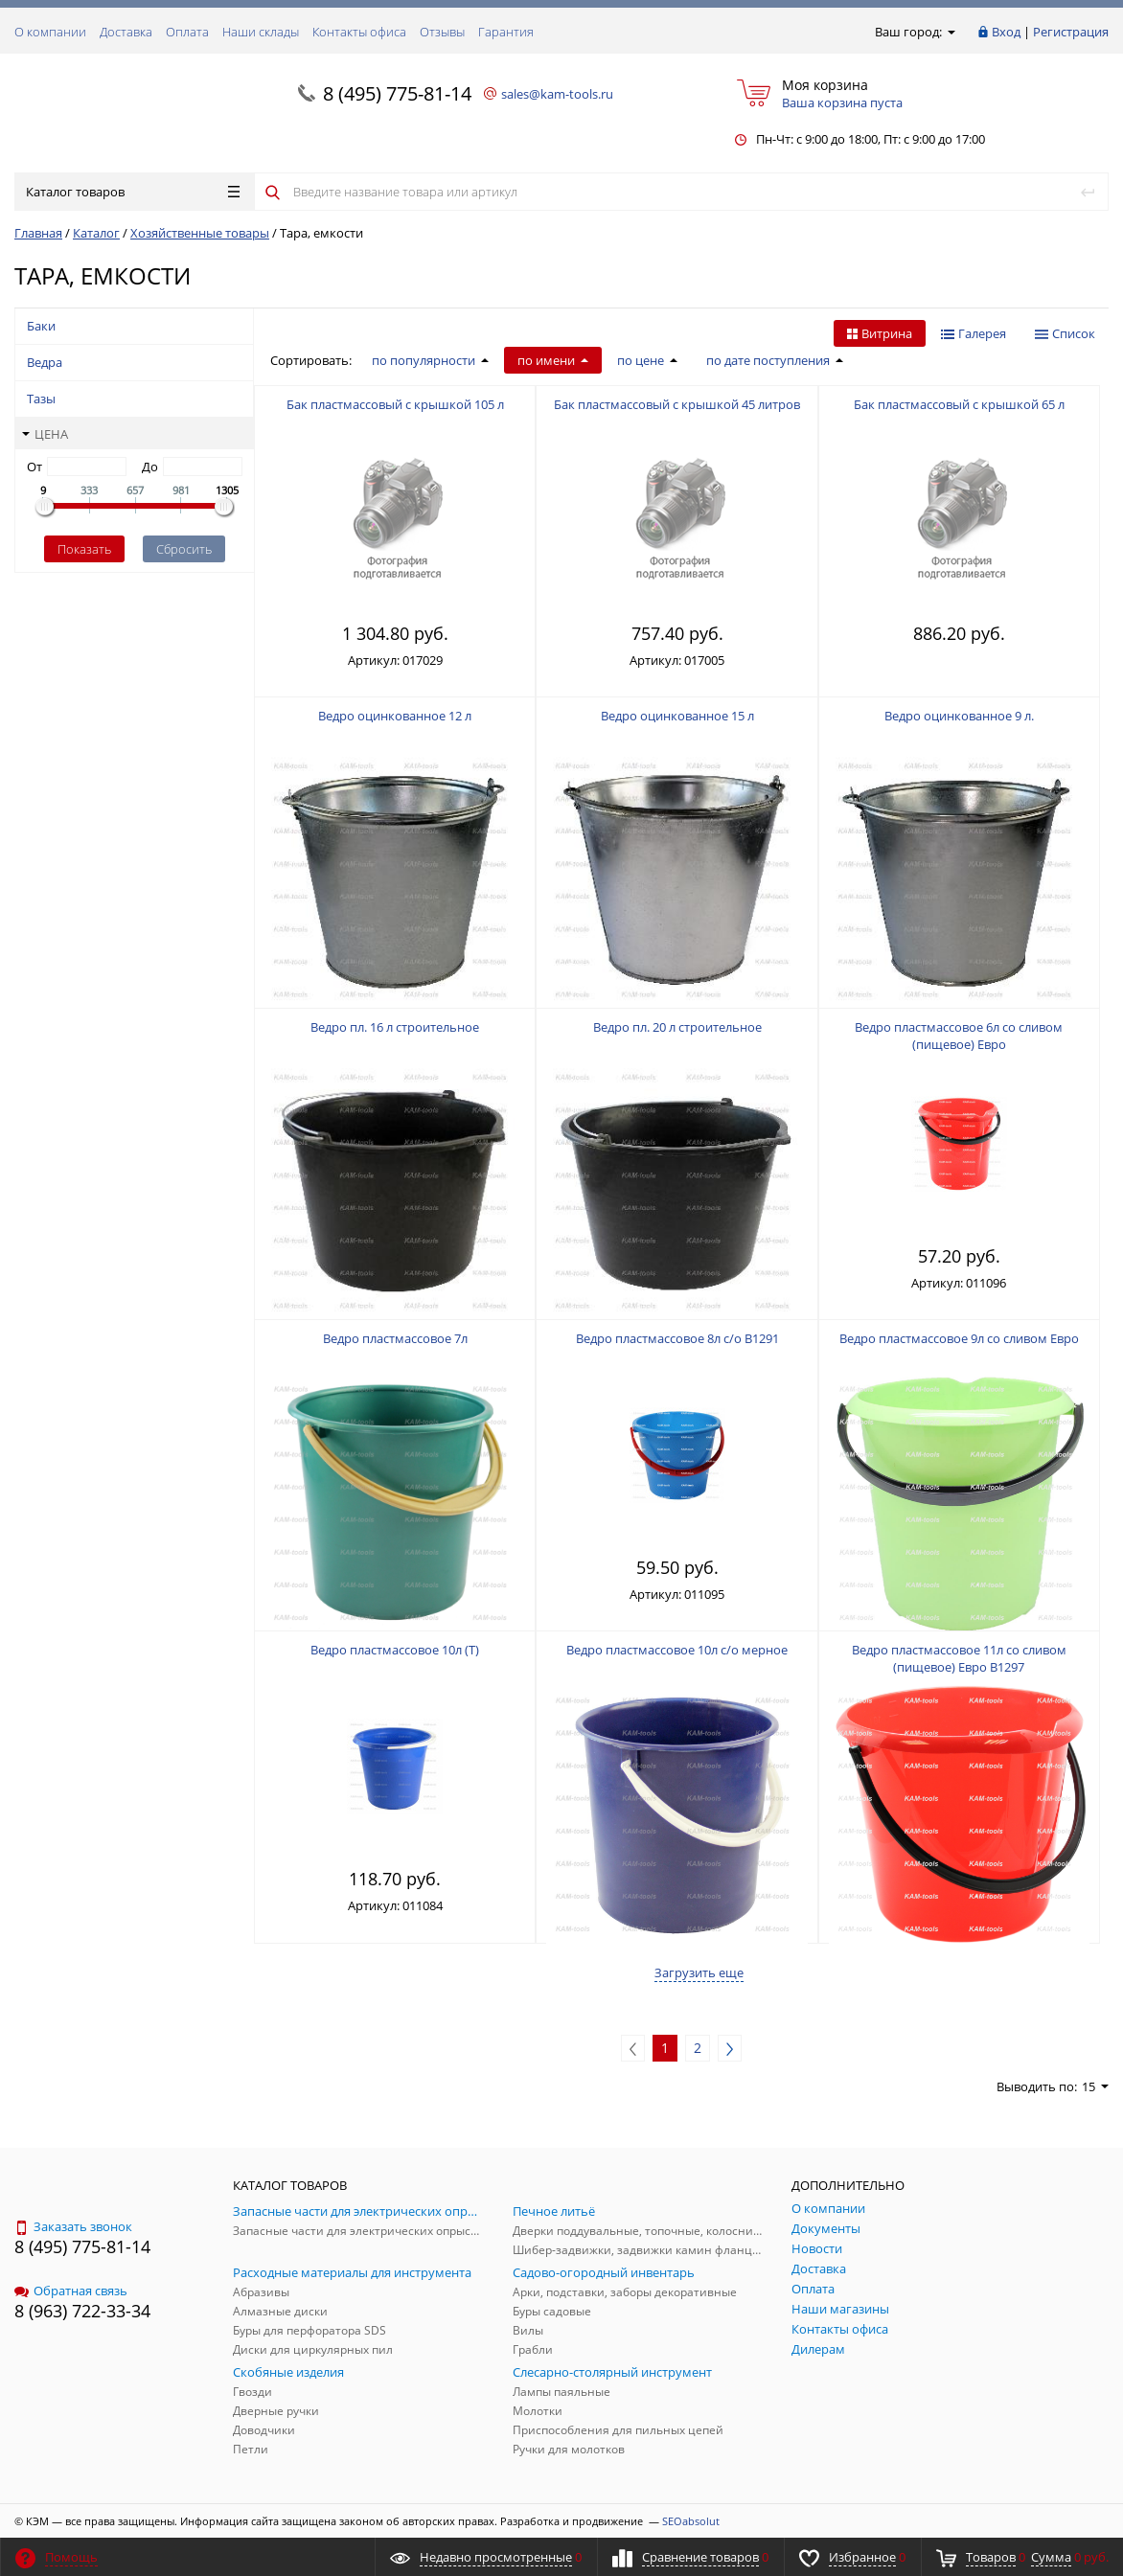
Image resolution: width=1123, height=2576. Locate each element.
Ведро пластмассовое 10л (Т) (394, 1649)
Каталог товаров (133, 191)
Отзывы (442, 31)
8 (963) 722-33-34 (82, 2310)
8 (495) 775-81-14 (397, 93)
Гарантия (506, 31)
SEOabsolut (691, 2521)
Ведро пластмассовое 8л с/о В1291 (677, 1338)
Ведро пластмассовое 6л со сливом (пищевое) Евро (959, 1035)
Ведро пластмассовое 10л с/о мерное (677, 1649)
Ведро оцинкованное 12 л (394, 715)
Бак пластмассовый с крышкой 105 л (395, 404)
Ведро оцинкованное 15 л (677, 715)
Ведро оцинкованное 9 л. (959, 715)
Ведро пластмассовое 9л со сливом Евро (959, 1338)
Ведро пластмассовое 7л (395, 1338)
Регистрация (1071, 31)
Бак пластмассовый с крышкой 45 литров (677, 404)
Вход (1006, 31)
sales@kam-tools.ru (557, 94)
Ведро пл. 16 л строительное (394, 1027)
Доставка (126, 31)
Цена (45, 434)
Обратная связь (70, 2290)
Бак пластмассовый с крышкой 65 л (959, 404)
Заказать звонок (73, 2226)
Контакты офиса (359, 31)
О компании (50, 31)
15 (1095, 2086)
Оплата (187, 31)
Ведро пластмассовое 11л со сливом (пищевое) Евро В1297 (959, 1658)
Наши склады (260, 31)
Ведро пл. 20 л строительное (677, 1027)
